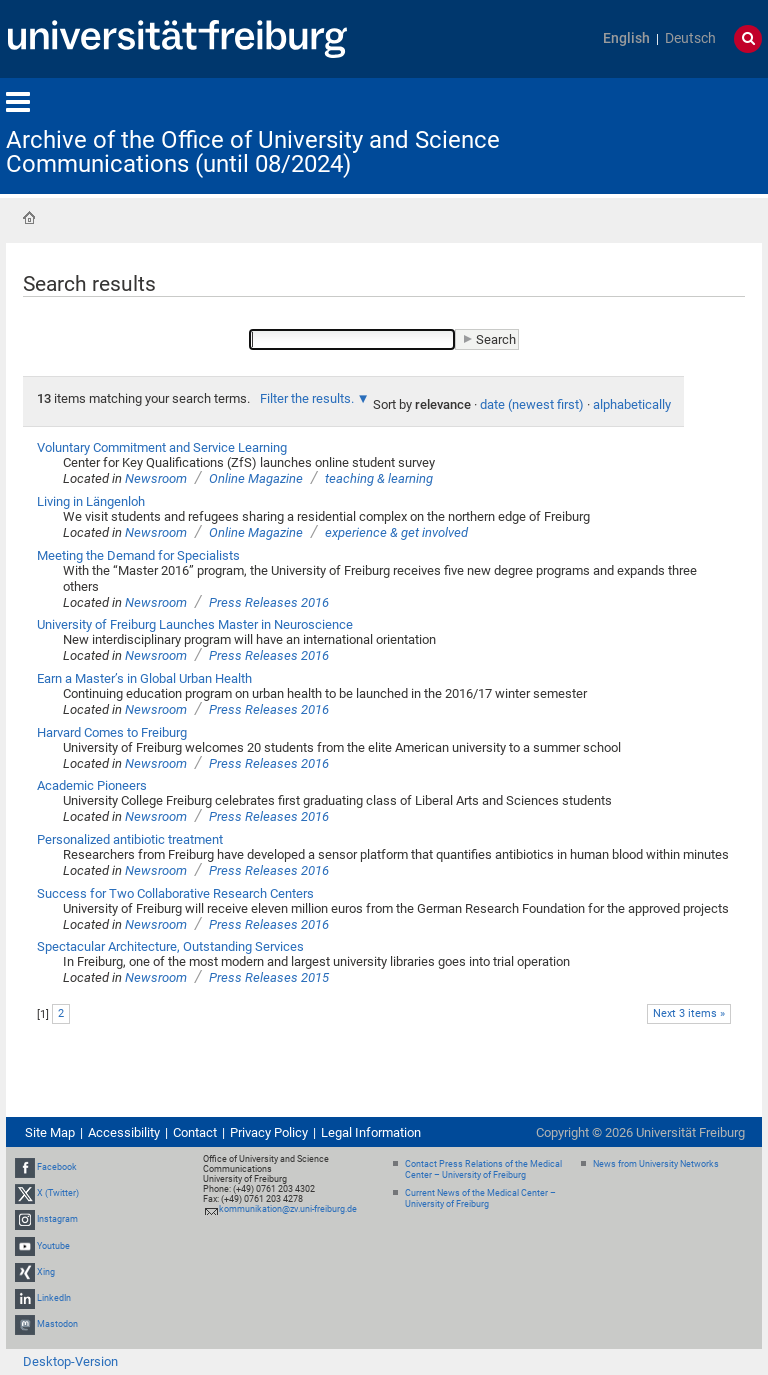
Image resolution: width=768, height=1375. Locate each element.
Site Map (50, 1132)
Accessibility (124, 1132)
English (626, 38)
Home (29, 218)
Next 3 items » (689, 1013)
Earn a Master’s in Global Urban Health (144, 678)
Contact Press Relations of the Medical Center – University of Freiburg (483, 1169)
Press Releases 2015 (269, 977)
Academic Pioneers (92, 785)
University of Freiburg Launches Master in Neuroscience (195, 624)
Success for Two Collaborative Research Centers (175, 893)
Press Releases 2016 (269, 602)
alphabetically (632, 404)
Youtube (53, 1246)
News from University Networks (656, 1164)
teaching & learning (379, 478)
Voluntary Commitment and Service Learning (162, 447)
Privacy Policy (269, 1132)
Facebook (57, 1167)
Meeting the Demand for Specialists (138, 555)
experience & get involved (396, 532)
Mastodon (57, 1324)
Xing (46, 1272)
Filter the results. (308, 398)
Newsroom (156, 478)
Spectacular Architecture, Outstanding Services (170, 946)
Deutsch (690, 38)
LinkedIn (54, 1298)
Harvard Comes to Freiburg (112, 732)
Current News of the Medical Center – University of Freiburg (480, 1198)
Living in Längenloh (91, 501)
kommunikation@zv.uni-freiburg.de (288, 1209)
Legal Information (371, 1132)
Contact (195, 1132)
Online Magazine (256, 478)
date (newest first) (532, 404)
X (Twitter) (58, 1193)
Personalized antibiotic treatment (130, 839)
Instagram (57, 1220)
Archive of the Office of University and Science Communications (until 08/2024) (253, 152)
